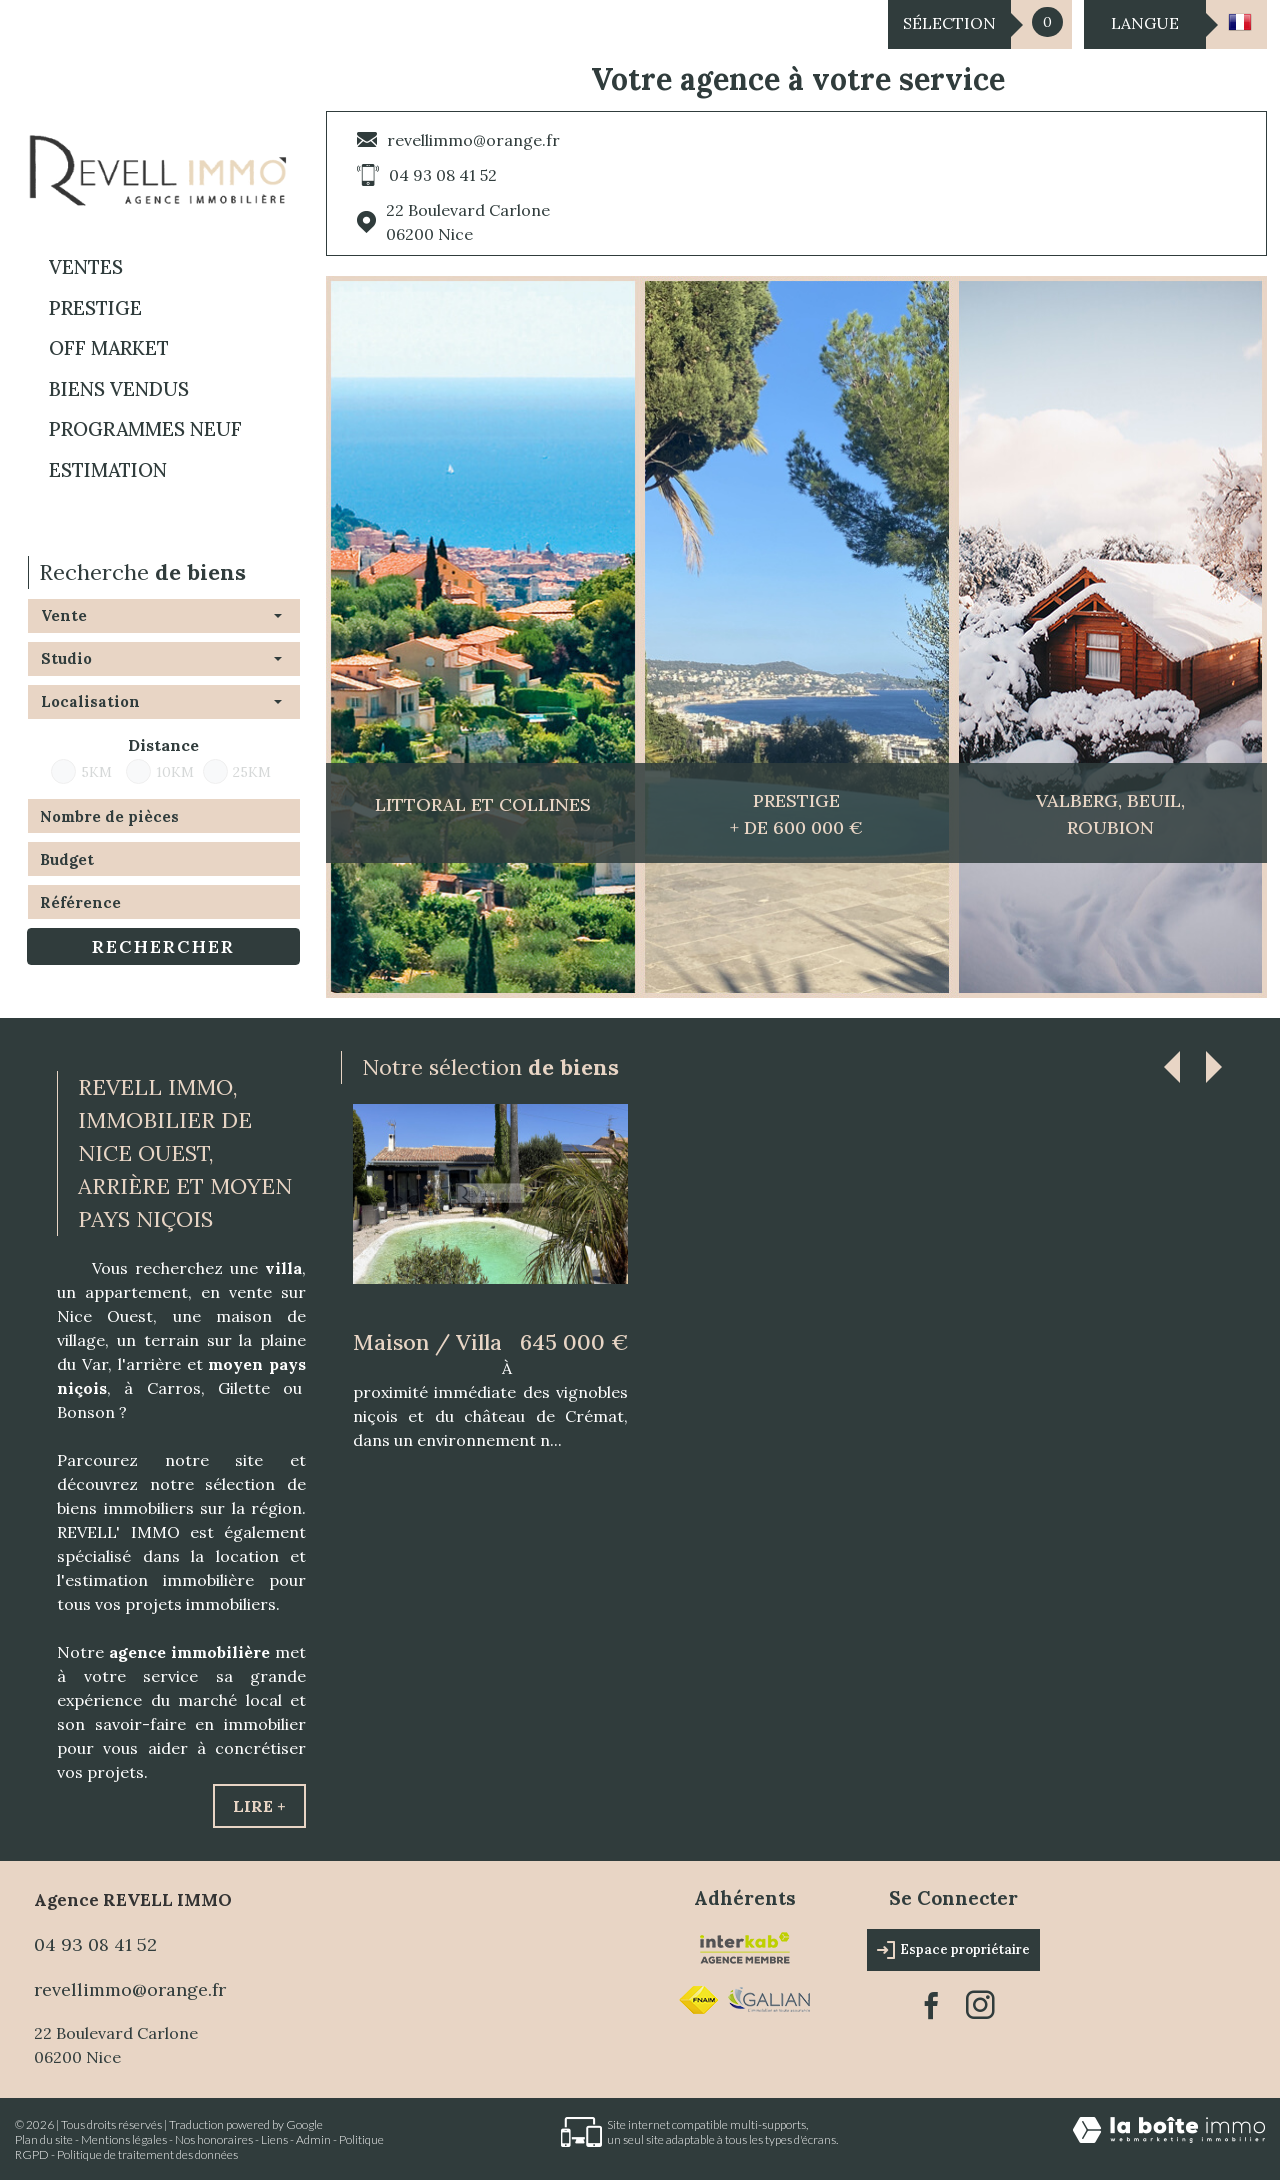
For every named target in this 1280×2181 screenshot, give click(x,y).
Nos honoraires (214, 2139)
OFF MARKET (109, 348)
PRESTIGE (95, 308)
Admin (313, 2139)
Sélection (949, 23)
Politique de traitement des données (147, 2154)
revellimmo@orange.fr (473, 140)
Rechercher (163, 946)
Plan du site (44, 2139)
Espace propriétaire (953, 1950)
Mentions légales (124, 2139)
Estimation (108, 470)
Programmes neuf (145, 429)
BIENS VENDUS (119, 389)
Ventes (86, 267)
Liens (274, 2139)
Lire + (259, 1806)
